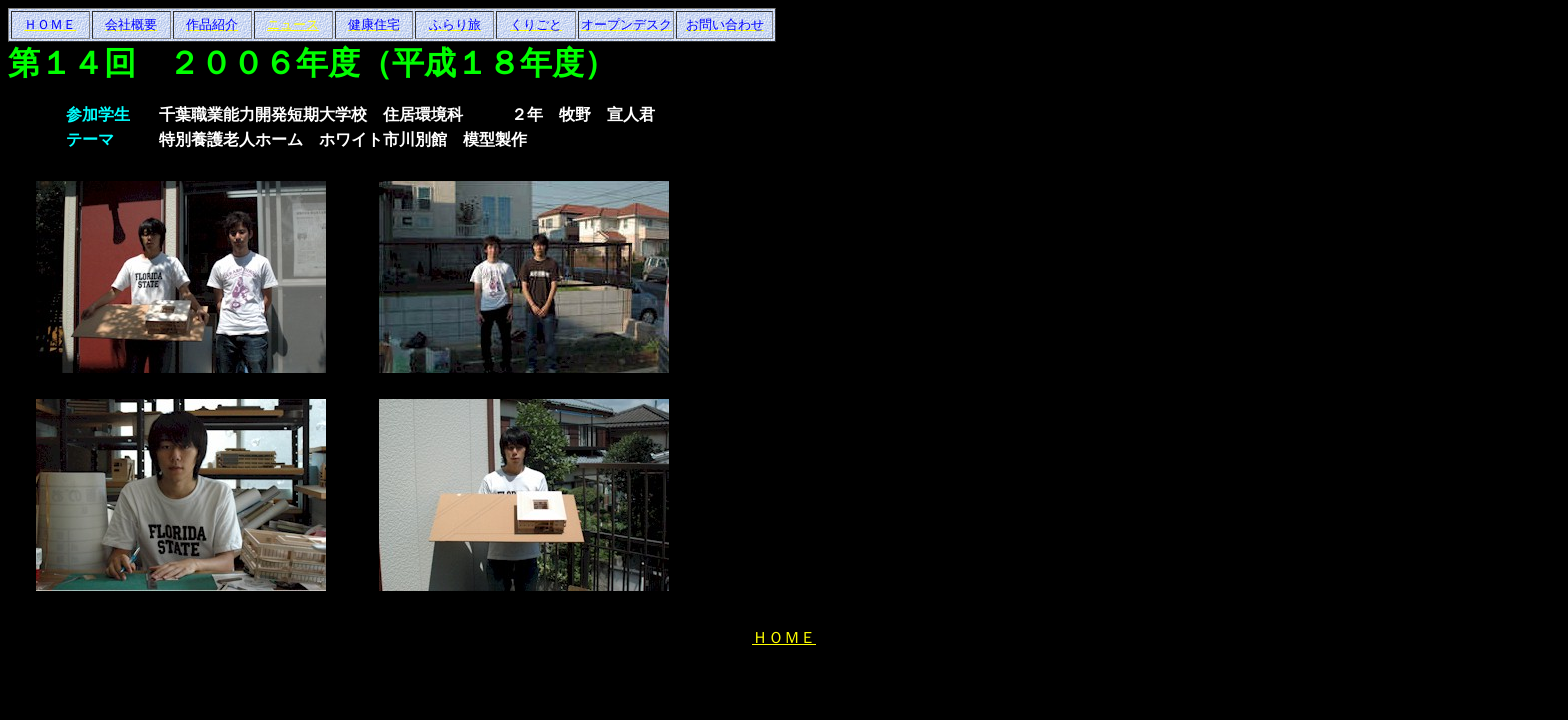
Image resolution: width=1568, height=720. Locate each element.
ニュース (293, 24)
